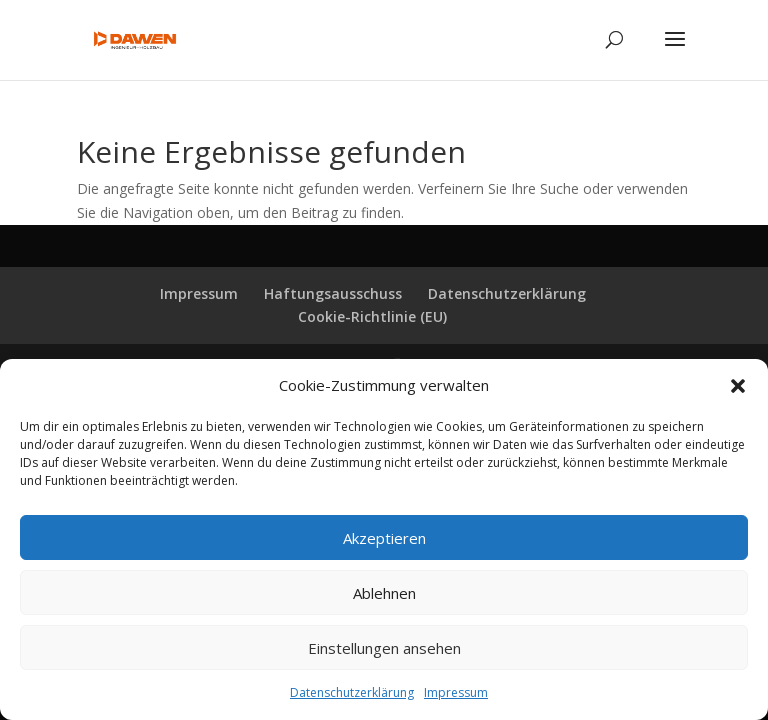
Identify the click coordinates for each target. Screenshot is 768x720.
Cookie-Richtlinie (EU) (372, 316)
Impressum (456, 692)
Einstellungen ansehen (384, 648)
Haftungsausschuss (333, 293)
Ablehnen (384, 593)
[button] (738, 386)
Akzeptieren (384, 538)
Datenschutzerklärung (352, 692)
